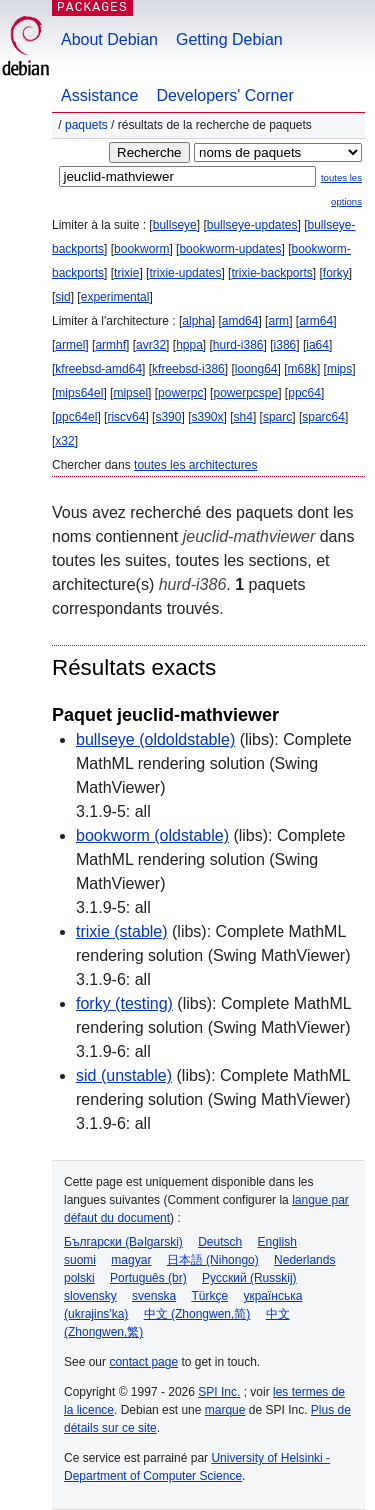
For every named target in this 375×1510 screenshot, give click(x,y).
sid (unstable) (124, 1075)
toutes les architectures (195, 465)
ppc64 (304, 393)
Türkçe (209, 1296)
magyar (131, 1260)
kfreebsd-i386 (188, 369)
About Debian (109, 39)
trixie (126, 273)
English (277, 1242)
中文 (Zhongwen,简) (197, 1314)
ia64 (317, 345)
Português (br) (148, 1278)
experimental (115, 297)
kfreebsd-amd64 (98, 369)
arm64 (316, 321)
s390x (207, 417)
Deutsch (220, 1242)
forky (336, 273)
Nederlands (304, 1260)
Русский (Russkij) (249, 1278)
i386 (285, 345)
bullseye (175, 225)
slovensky (90, 1296)
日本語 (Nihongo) (213, 1260)
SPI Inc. (219, 1392)
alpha (196, 321)
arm (278, 321)
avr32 (151, 345)
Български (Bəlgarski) (123, 1242)
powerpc (180, 393)
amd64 (240, 321)
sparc (277, 417)
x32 (64, 441)
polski (79, 1278)
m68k (302, 369)
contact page (143, 1362)
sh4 (243, 417)
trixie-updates (185, 273)
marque (225, 1410)
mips (339, 369)
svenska (154, 1296)
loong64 (256, 369)
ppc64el (76, 417)
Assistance (99, 95)
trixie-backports (271, 273)
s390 (168, 417)
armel (70, 345)
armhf (110, 345)
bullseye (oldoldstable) (155, 739)
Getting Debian (229, 39)
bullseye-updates (252, 225)
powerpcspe (245, 393)
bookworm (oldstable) (152, 835)
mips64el (79, 393)
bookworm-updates (230, 249)
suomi (80, 1260)
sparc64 (323, 417)
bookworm (141, 249)
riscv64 (126, 417)
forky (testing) (124, 1003)
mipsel (130, 393)
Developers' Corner (224, 95)
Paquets (86, 125)
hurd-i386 (238, 345)
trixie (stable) (122, 931)
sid (62, 297)
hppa (189, 345)
